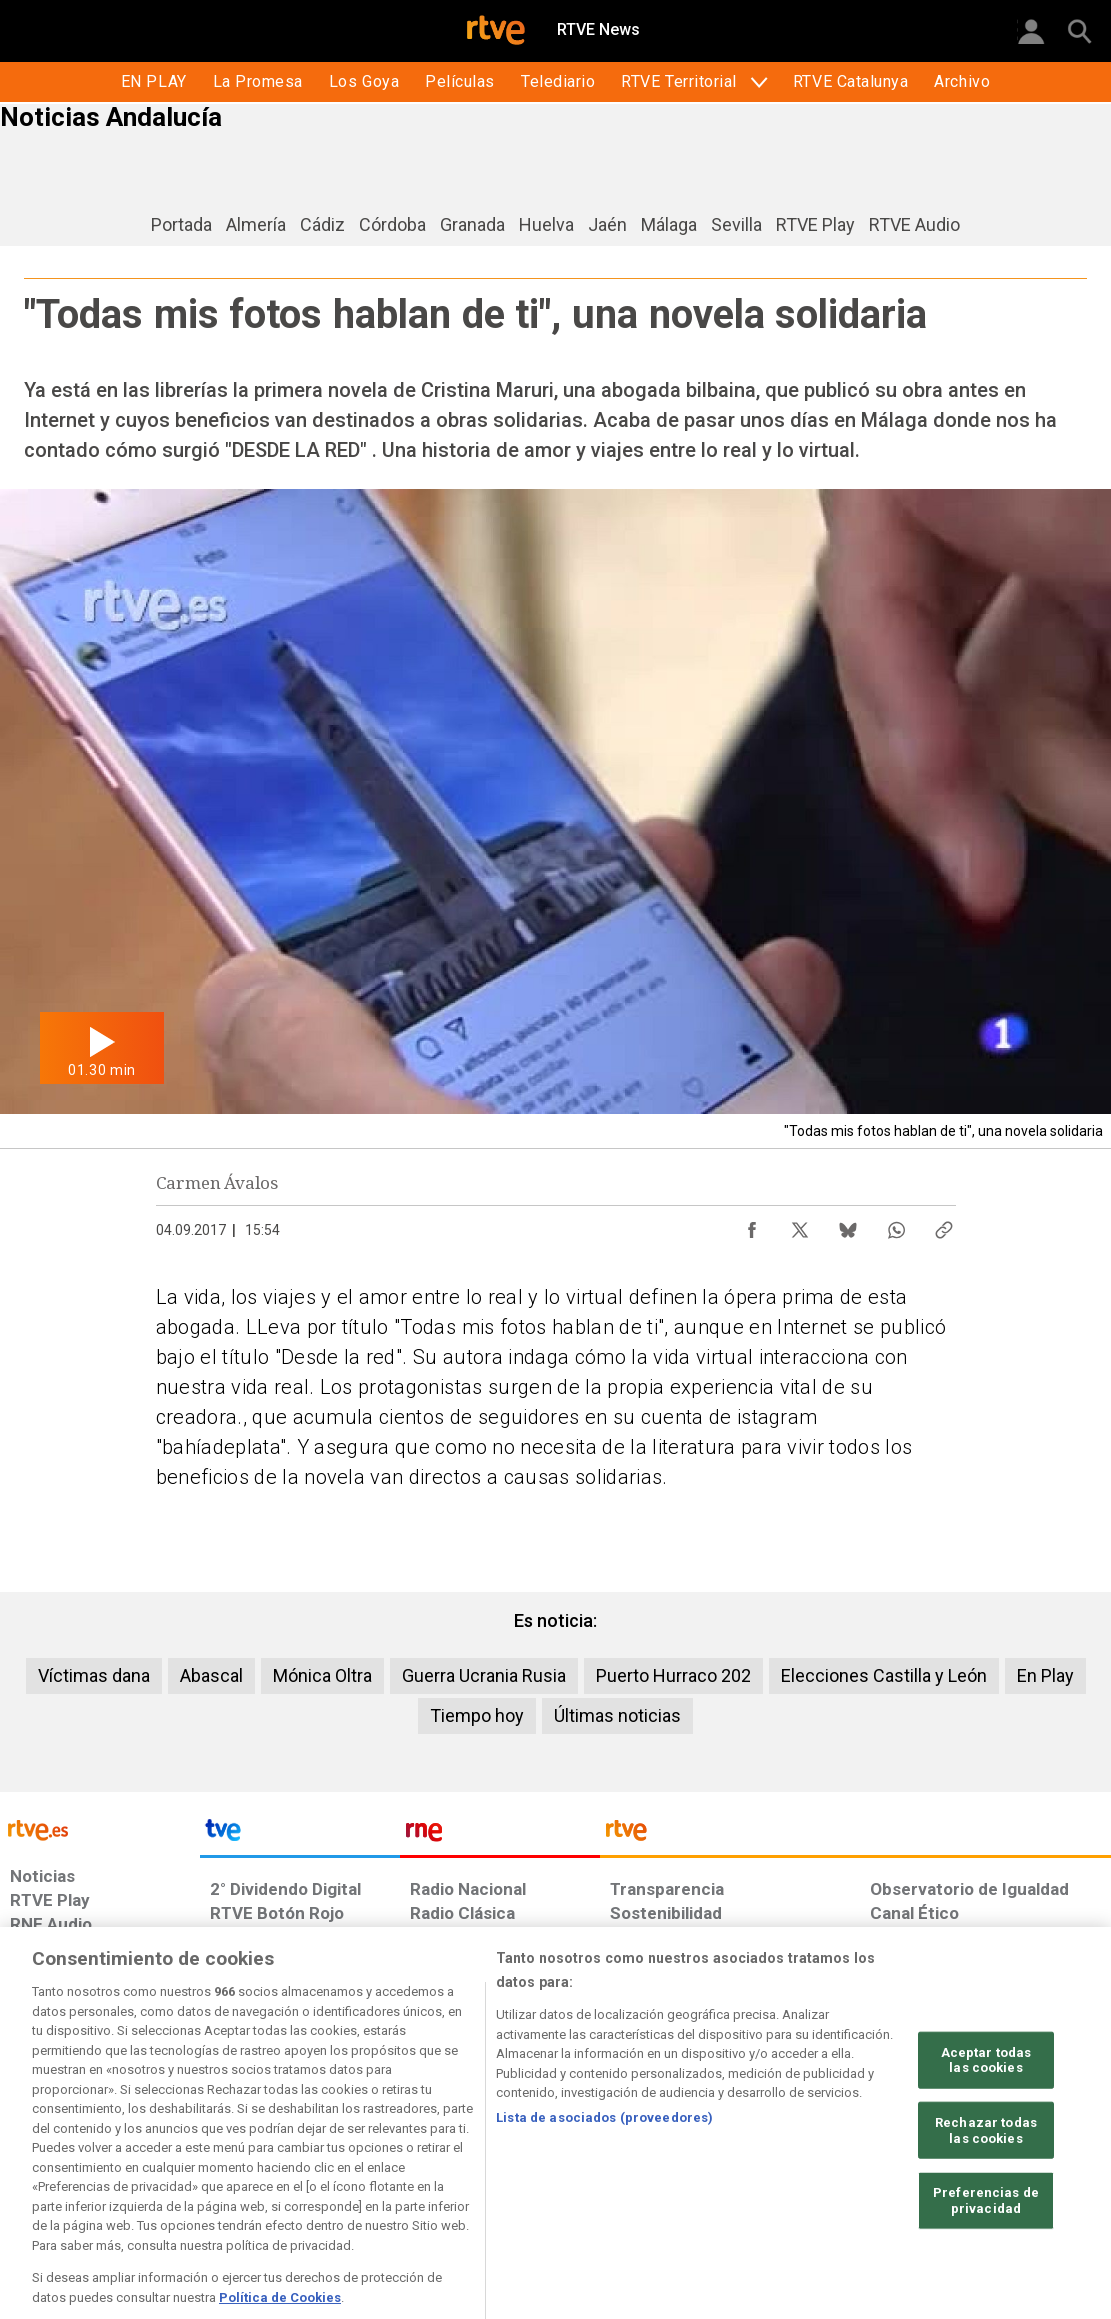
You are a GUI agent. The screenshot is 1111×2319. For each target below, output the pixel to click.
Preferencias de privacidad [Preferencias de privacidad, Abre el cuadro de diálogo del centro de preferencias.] (986, 2257)
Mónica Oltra (322, 1675)
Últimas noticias (617, 1715)
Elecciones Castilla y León (884, 1675)
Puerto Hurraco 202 (673, 1675)
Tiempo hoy (477, 1715)
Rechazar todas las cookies (986, 2187)
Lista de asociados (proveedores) (604, 2174)
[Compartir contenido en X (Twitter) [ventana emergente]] (800, 1225)
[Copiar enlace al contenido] (944, 1225)
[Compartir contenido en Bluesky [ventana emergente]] (848, 1225)
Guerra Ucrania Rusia (484, 1675)
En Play (1045, 1675)
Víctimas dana (94, 1675)
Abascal (211, 1675)
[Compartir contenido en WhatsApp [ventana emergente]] (896, 1225)
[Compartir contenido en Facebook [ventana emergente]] (752, 1225)
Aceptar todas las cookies (986, 2117)
